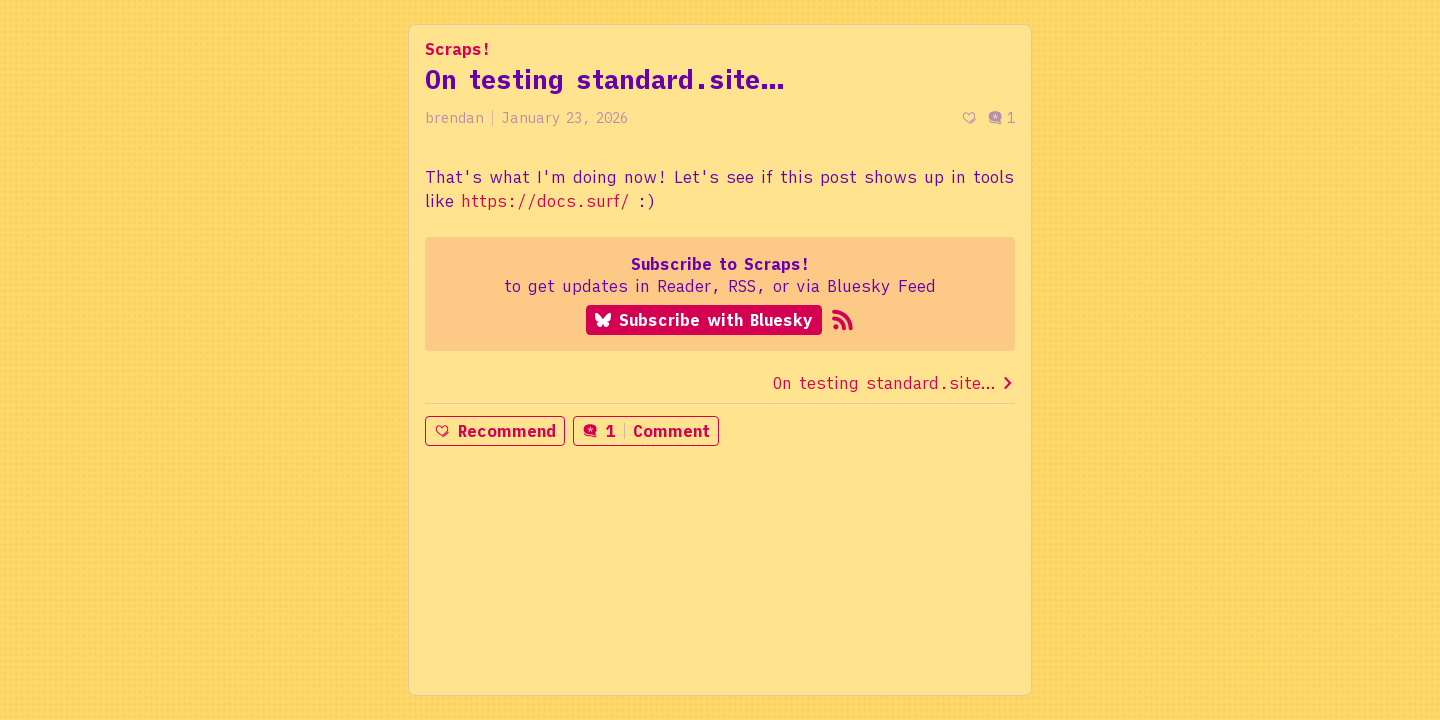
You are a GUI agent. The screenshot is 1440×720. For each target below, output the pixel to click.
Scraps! (458, 49)
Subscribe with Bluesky (704, 320)
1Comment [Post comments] (646, 431)
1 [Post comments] (1001, 118)
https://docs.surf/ (545, 201)
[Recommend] (969, 118)
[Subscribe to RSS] (842, 320)
